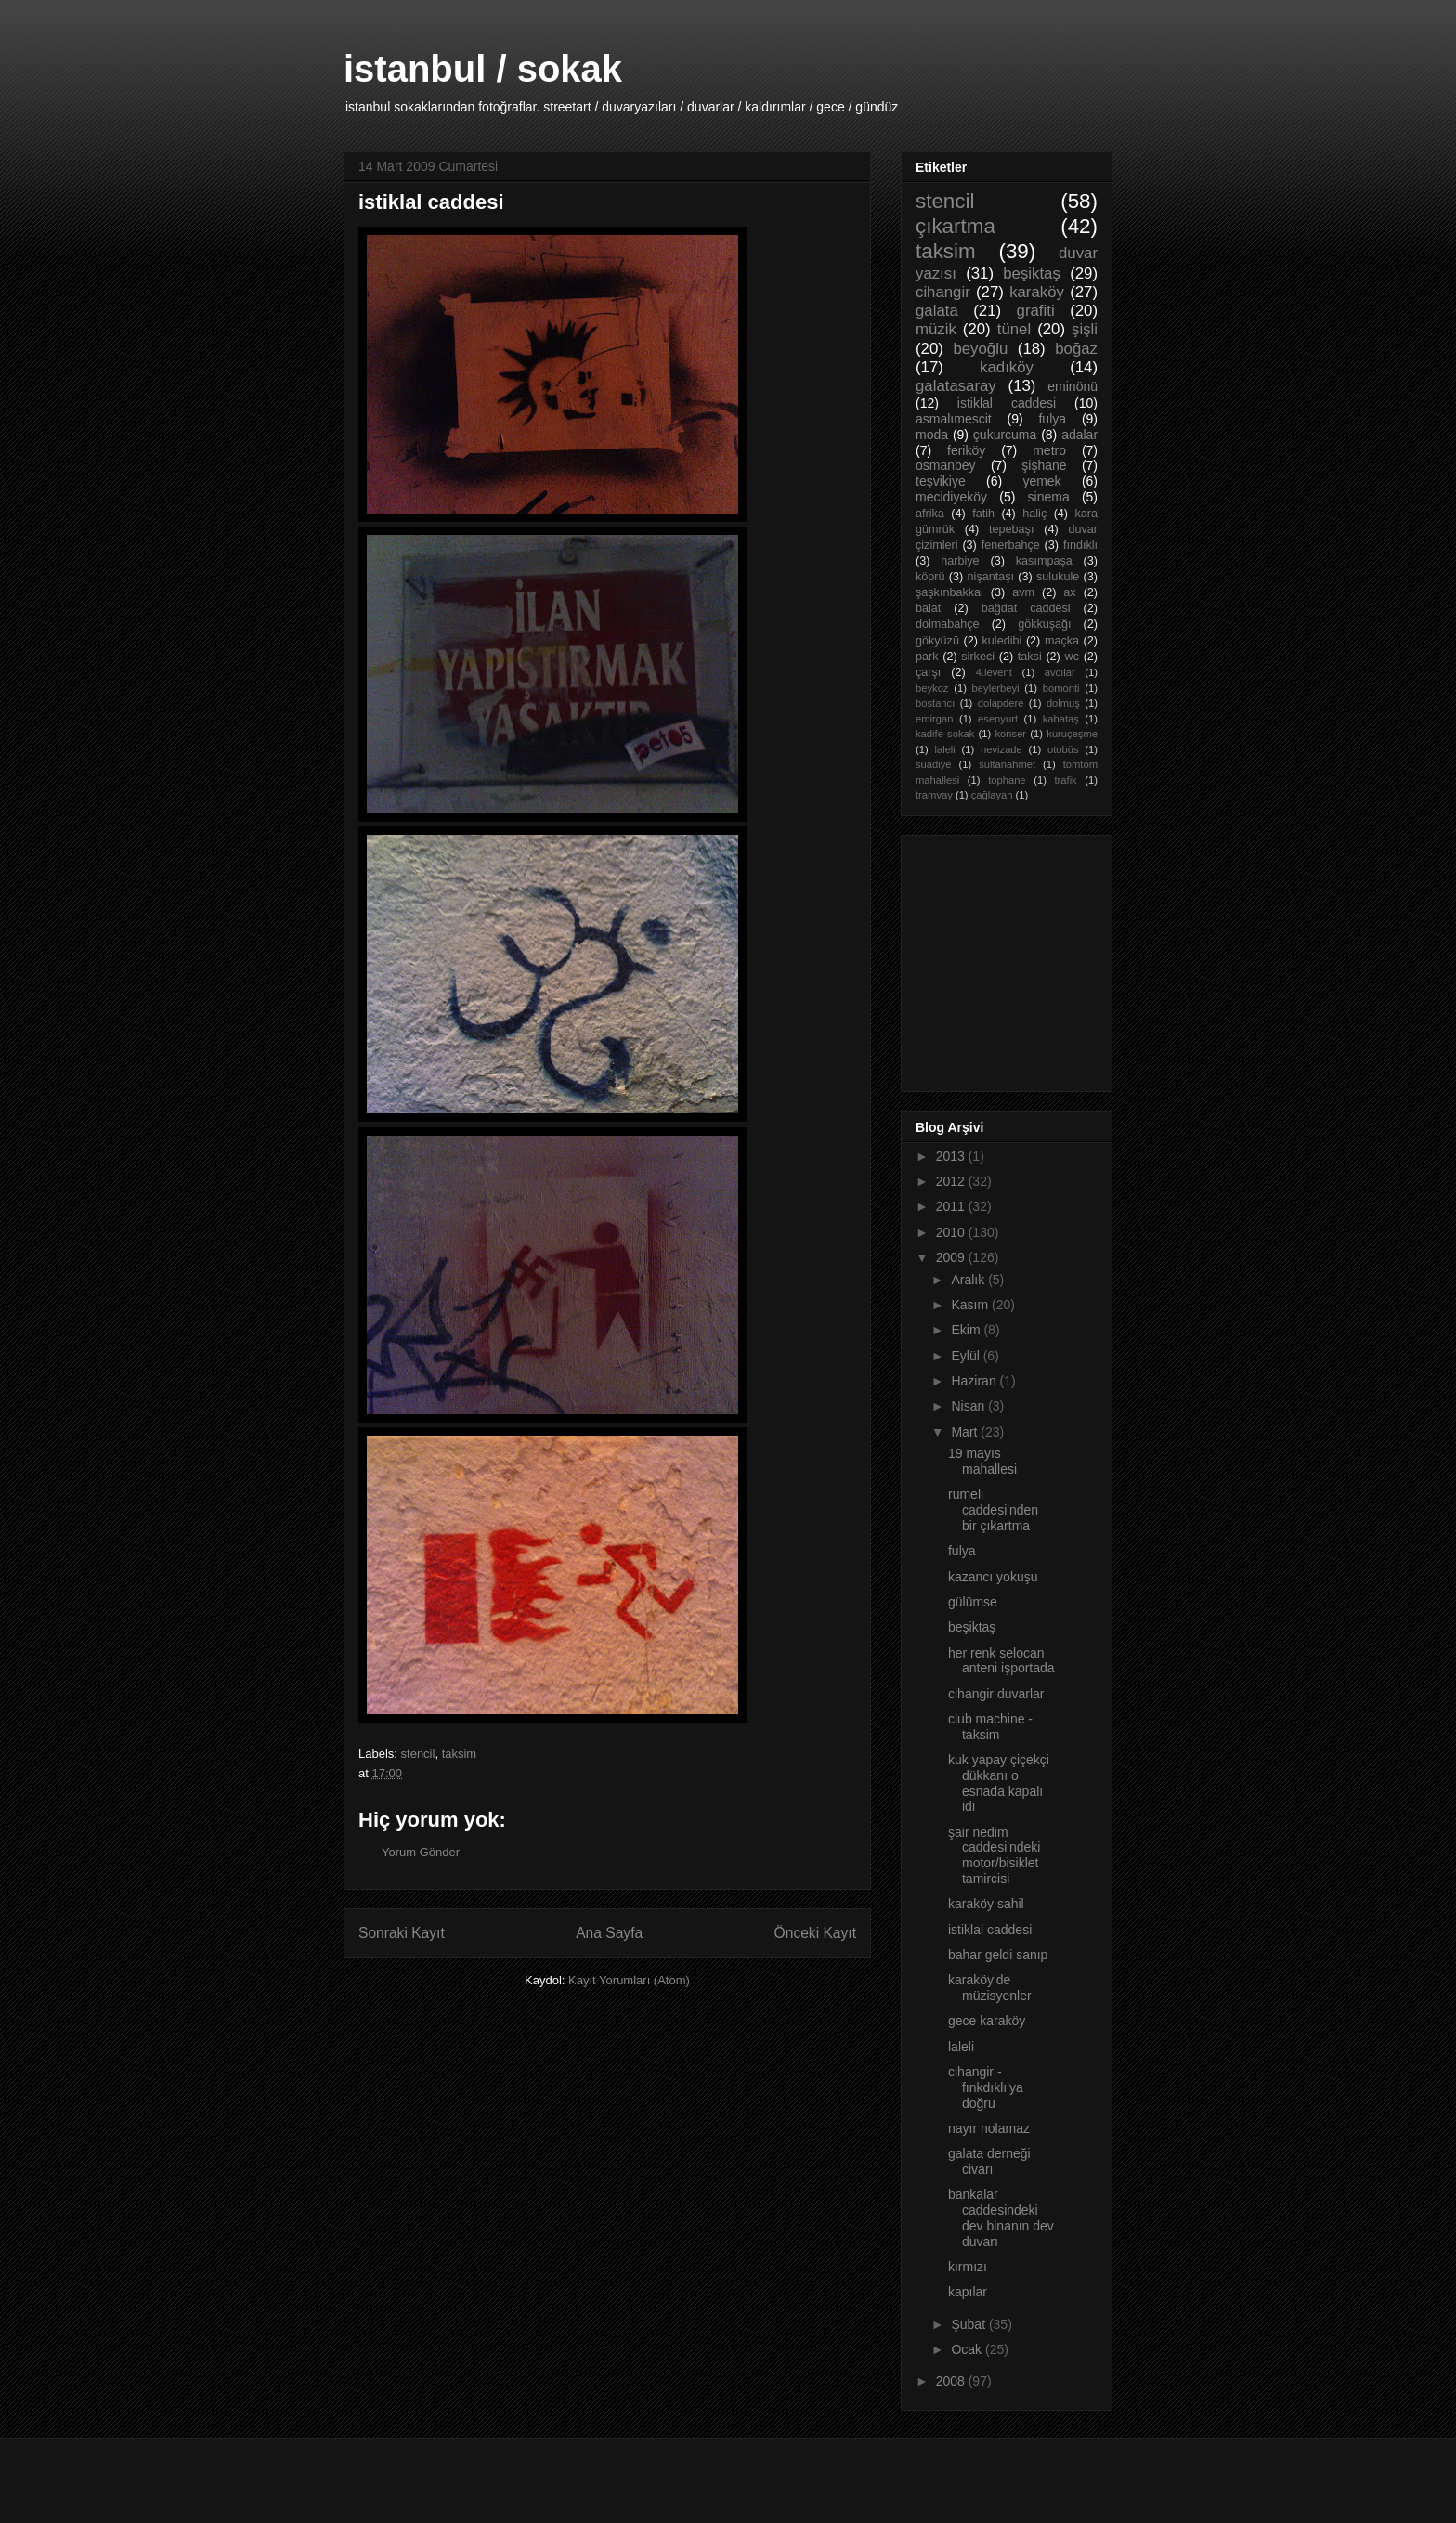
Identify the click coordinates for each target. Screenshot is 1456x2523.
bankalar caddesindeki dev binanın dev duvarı (1001, 2217)
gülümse (972, 1601)
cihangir (943, 292)
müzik (936, 329)
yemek (1041, 481)
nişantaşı (991, 576)
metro (1049, 450)
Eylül (966, 1355)
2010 (952, 1232)
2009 (952, 1257)
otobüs (1063, 749)
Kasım (971, 1304)
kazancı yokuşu (993, 1576)
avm (1023, 592)
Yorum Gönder (421, 1852)
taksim (459, 1754)
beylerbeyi (996, 688)
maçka (1062, 640)
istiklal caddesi (1006, 403)
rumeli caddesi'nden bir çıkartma (993, 1510)
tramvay (934, 794)
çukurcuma (1004, 434)
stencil (418, 1754)
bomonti (1061, 688)
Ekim (967, 1329)
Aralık (969, 1279)
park (927, 656)
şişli (1085, 329)
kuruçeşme (1072, 733)
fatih (983, 513)
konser (1011, 733)
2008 (952, 2380)
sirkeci (977, 656)
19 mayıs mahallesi (982, 1461)
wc (1072, 656)
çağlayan (992, 794)
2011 (952, 1206)
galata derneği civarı (989, 2161)
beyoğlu (980, 349)
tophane (1006, 780)
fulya (1052, 418)
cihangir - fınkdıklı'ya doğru (985, 2087)
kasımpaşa (1044, 560)
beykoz (932, 688)
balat (928, 608)
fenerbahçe (1011, 545)
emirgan (934, 718)
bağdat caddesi (1026, 608)
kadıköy (1007, 367)
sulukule (1057, 576)
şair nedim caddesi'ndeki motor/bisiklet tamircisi (994, 1855)
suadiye (934, 764)
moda (932, 434)
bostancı (935, 703)
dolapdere (1001, 703)
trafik (1065, 780)
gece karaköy (986, 2020)
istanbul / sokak (483, 68)
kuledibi (1002, 640)
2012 (952, 1181)
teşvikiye (941, 481)
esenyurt (998, 718)
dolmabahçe (948, 624)
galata (937, 310)
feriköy (966, 450)
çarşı (928, 672)
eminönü (1072, 386)
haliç (1034, 513)
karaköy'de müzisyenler (990, 1987)
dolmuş (1063, 703)
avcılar (1060, 672)
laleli (944, 749)
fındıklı (1080, 545)
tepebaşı (1011, 529)
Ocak (968, 2349)
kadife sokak (945, 733)
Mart (966, 1431)
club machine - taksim (990, 1726)
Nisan (969, 1405)
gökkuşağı (1044, 624)
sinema (1049, 496)
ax (1069, 592)
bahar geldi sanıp (997, 1954)
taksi (1030, 656)
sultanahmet (1007, 764)
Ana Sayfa (609, 1933)
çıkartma (955, 226)
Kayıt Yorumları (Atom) (629, 1980)
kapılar (967, 2291)
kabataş (1061, 718)
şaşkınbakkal (949, 592)
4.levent (994, 672)
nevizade (1001, 749)
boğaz (1076, 349)
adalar (1079, 434)
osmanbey (946, 465)
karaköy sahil (986, 1903)
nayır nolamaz (989, 2128)
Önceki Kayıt (815, 1933)
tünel (1014, 329)
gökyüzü (937, 640)
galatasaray (956, 386)
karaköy (1036, 292)
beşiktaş (1031, 273)
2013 (952, 1156)
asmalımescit (954, 418)
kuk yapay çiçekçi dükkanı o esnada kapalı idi (998, 1783)
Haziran (975, 1380)
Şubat (969, 2324)
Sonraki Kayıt (401, 1933)
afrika (930, 513)
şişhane (1043, 465)
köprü (930, 576)
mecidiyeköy (951, 496)
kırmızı (967, 2266)
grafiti (1036, 310)
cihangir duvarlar (996, 1693)
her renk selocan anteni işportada (1001, 1660)
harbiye (960, 560)
